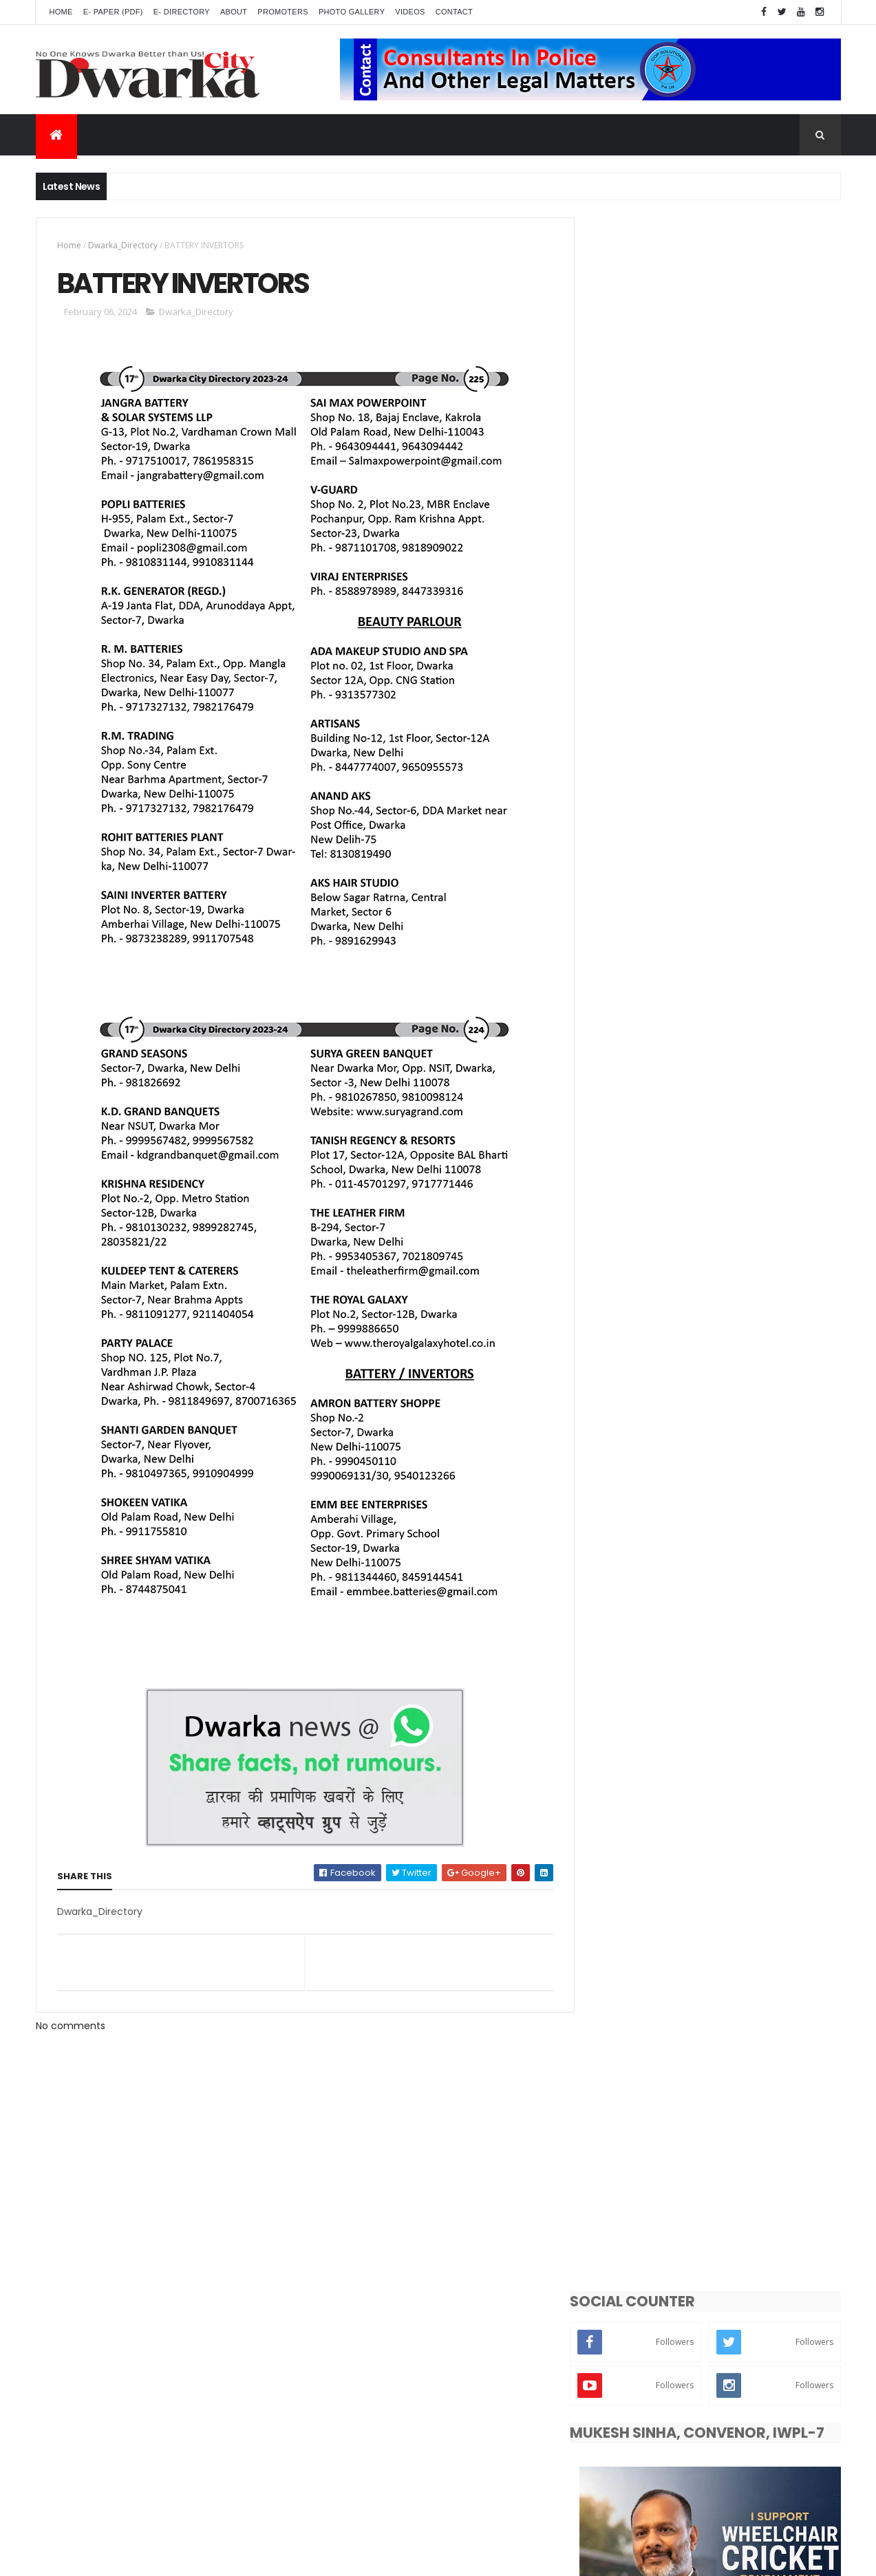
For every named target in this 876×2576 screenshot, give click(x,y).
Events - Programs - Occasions (664, 1842)
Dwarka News (770, 1817)
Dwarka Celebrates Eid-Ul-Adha (728, 1510)
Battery (614, 2130)
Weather (718, 2058)
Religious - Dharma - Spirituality (666, 1986)
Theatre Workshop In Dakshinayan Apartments (734, 1349)
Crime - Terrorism (636, 2082)
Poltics (791, 2058)
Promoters (282, 12)
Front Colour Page (636, 2106)
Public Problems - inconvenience (667, 1890)
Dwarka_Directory (123, 245)
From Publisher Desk (710, 2130)
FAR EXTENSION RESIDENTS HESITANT (735, 1621)
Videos (410, 12)
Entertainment (629, 1938)
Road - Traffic (751, 1962)
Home (61, 12)
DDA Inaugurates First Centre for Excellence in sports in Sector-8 (729, 1294)
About (233, 12)
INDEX (666, 1565)
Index (609, 2155)
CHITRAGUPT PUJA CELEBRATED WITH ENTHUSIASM (737, 1405)
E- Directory (181, 12)
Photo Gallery (352, 12)
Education (619, 1914)
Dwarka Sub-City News (646, 1817)
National (731, 2106)
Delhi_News (748, 1866)
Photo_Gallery (629, 2058)
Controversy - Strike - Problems (665, 2010)
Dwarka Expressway (639, 1962)
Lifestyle (705, 1914)
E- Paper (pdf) (113, 12)
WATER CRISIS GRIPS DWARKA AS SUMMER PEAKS (727, 1238)
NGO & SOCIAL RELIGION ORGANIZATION (745, 1454)
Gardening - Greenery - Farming (666, 2034)
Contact (454, 12)
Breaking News (736, 1938)
